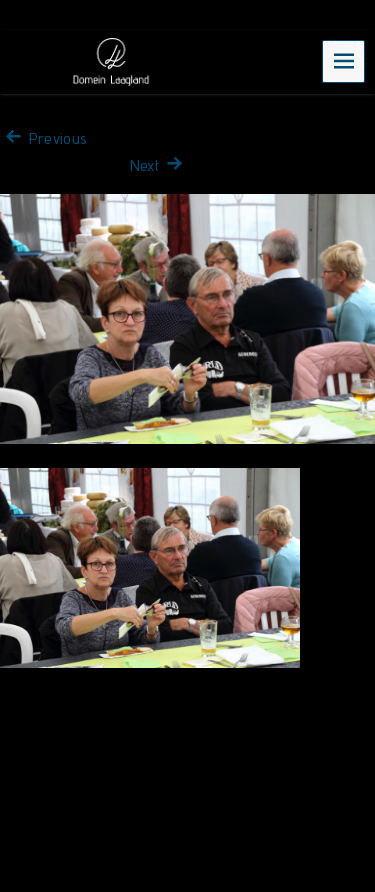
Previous (43, 138)
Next (159, 165)
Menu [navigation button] (344, 60)
